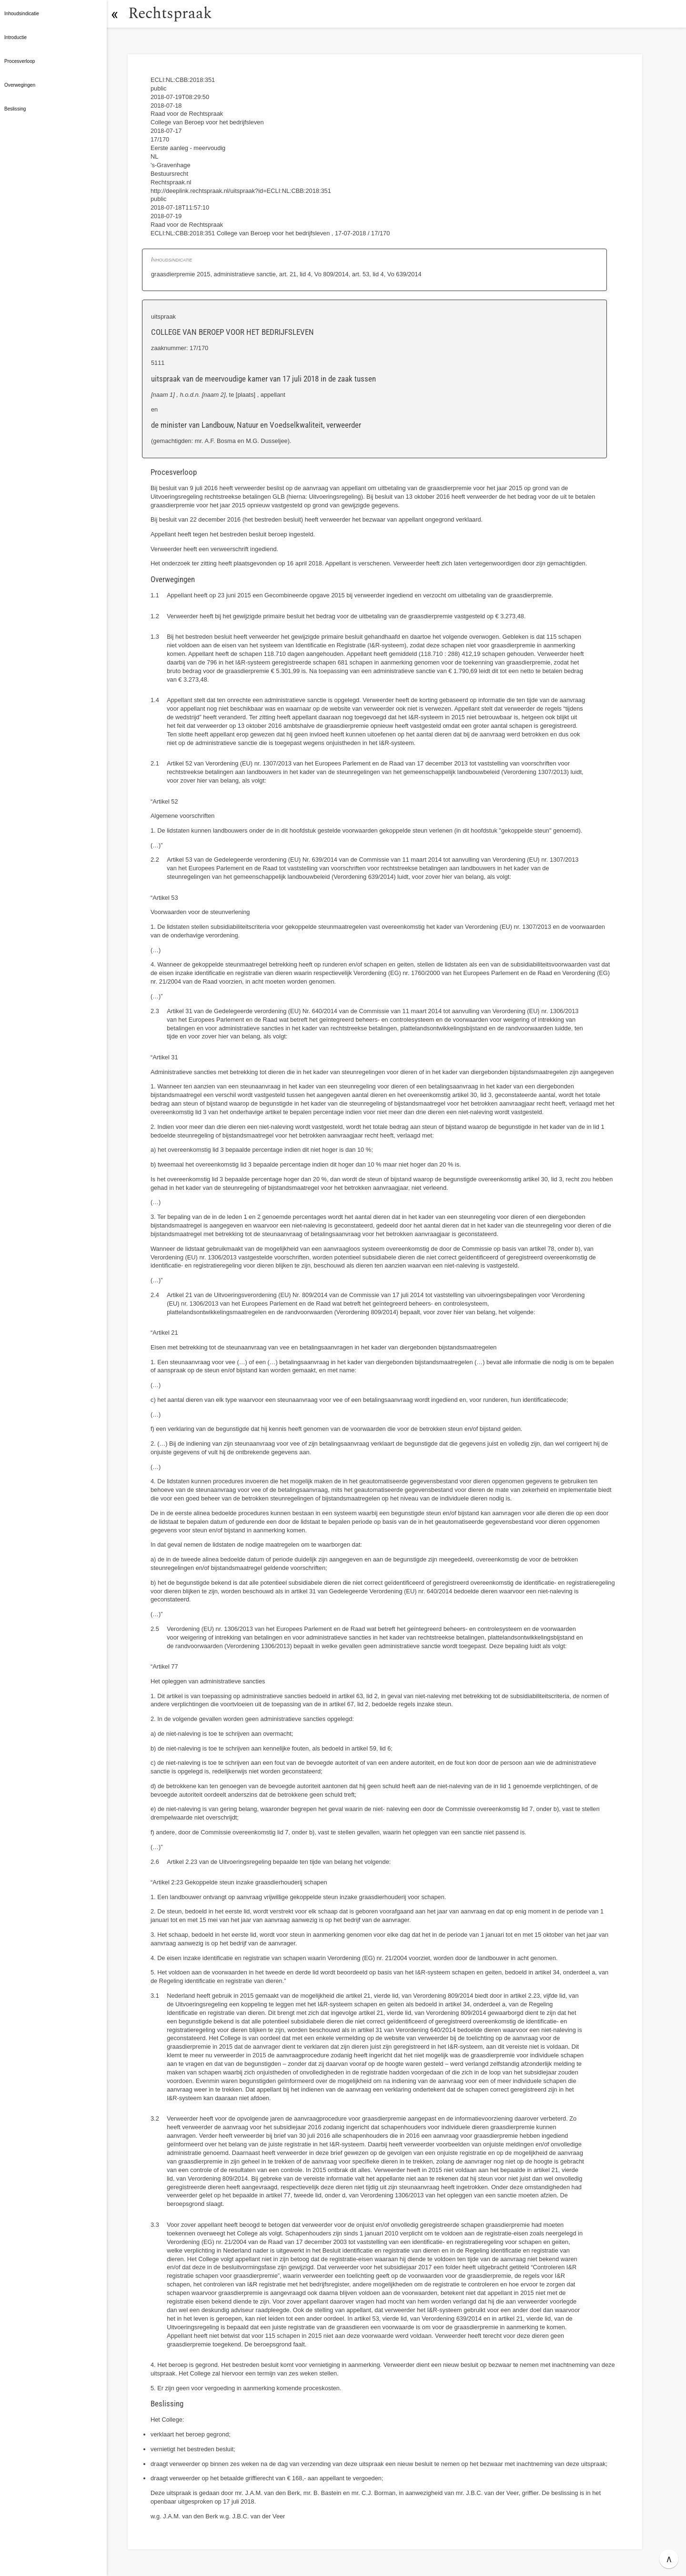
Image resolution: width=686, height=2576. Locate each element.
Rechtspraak (172, 13)
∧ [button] (669, 2559)
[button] (117, 14)
